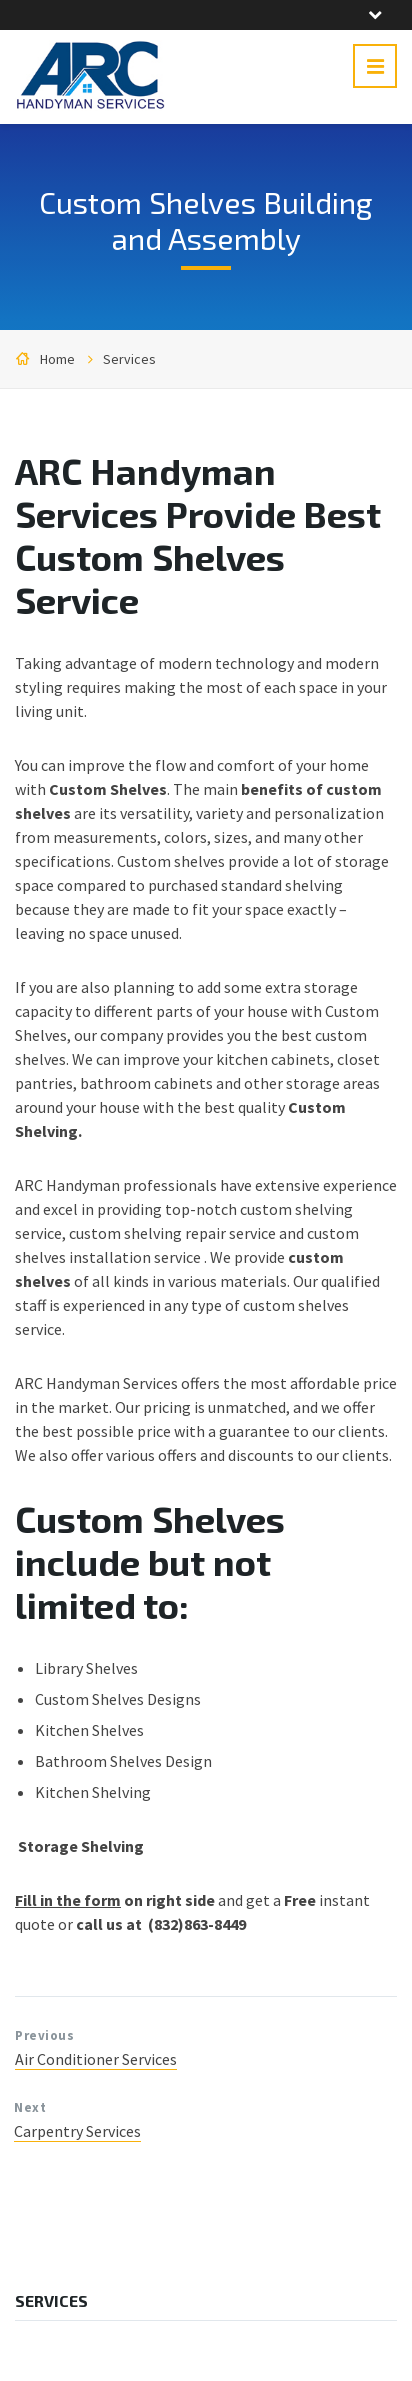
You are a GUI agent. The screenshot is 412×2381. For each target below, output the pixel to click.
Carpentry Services (77, 2131)
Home (57, 359)
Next (30, 2107)
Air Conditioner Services (96, 2059)
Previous (44, 2035)
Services (129, 359)
